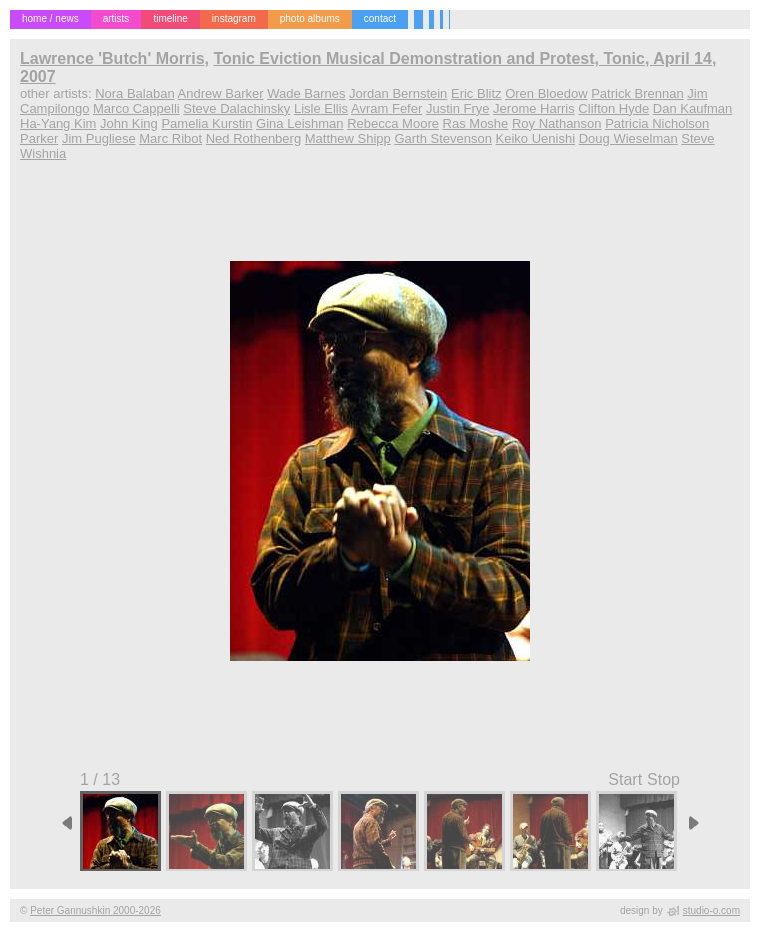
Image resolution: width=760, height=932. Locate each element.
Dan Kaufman (693, 108)
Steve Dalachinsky (236, 108)
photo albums (310, 18)
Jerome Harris (534, 108)
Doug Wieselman (628, 138)
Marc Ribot (170, 138)
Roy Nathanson (557, 123)
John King (129, 123)
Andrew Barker (221, 93)
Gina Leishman (299, 123)
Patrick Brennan (637, 93)
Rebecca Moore (393, 123)
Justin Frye (458, 108)
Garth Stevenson (443, 138)
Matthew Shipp (348, 138)
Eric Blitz (476, 93)
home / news (50, 18)
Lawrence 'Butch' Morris (112, 58)
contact (380, 18)
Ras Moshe (476, 123)
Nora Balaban (135, 93)
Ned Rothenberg (253, 138)
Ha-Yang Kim (58, 123)
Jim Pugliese (99, 138)
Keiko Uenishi (536, 138)
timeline (170, 18)
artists (116, 18)
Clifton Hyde (613, 108)
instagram (234, 18)
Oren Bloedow (546, 93)
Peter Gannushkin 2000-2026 (95, 910)
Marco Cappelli (136, 108)
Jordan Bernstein (398, 93)
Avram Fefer (386, 108)
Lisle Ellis (321, 108)
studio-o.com (711, 910)
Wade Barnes (306, 93)
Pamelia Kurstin (206, 123)
